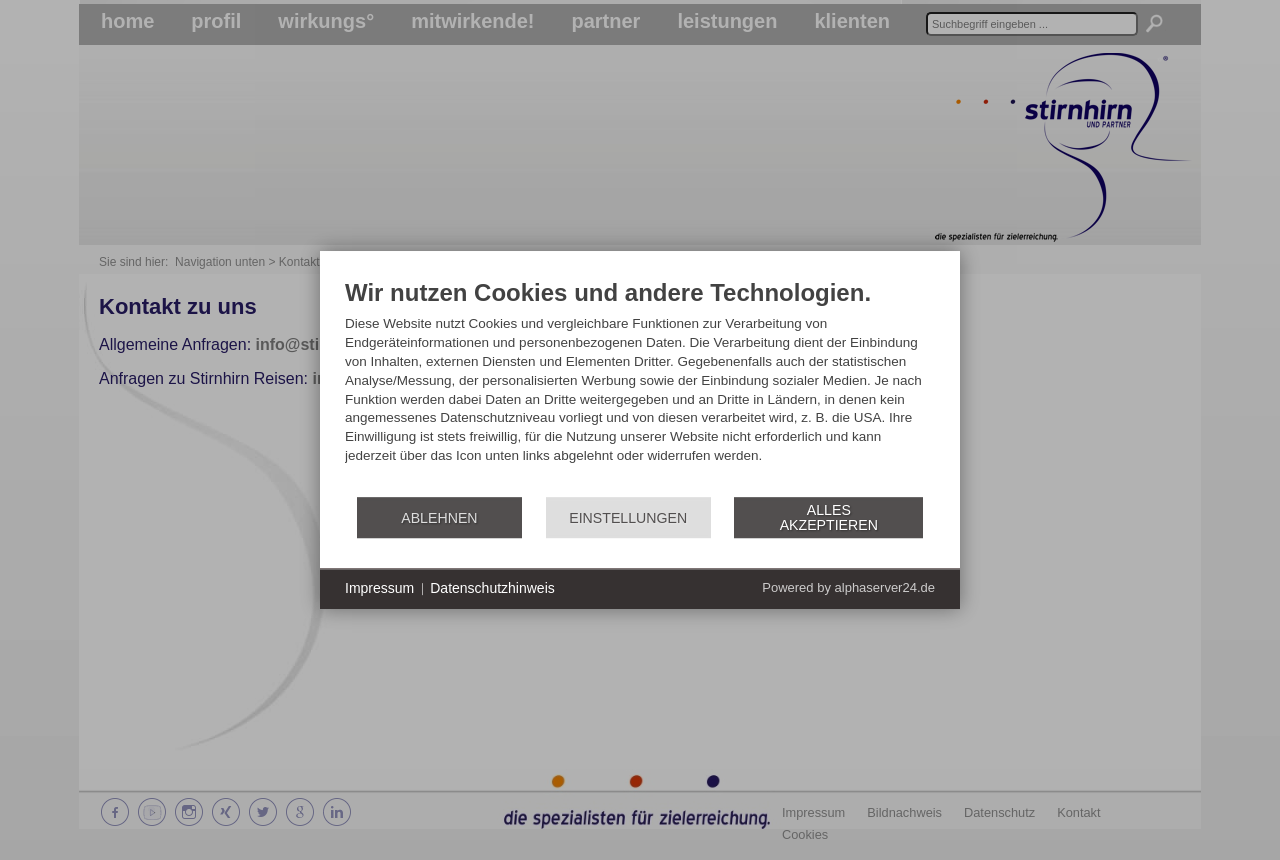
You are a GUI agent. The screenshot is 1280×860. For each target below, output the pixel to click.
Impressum (379, 588)
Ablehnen (439, 518)
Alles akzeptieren (829, 518)
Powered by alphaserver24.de (848, 588)
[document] (640, 386)
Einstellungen (628, 518)
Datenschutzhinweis (492, 588)
